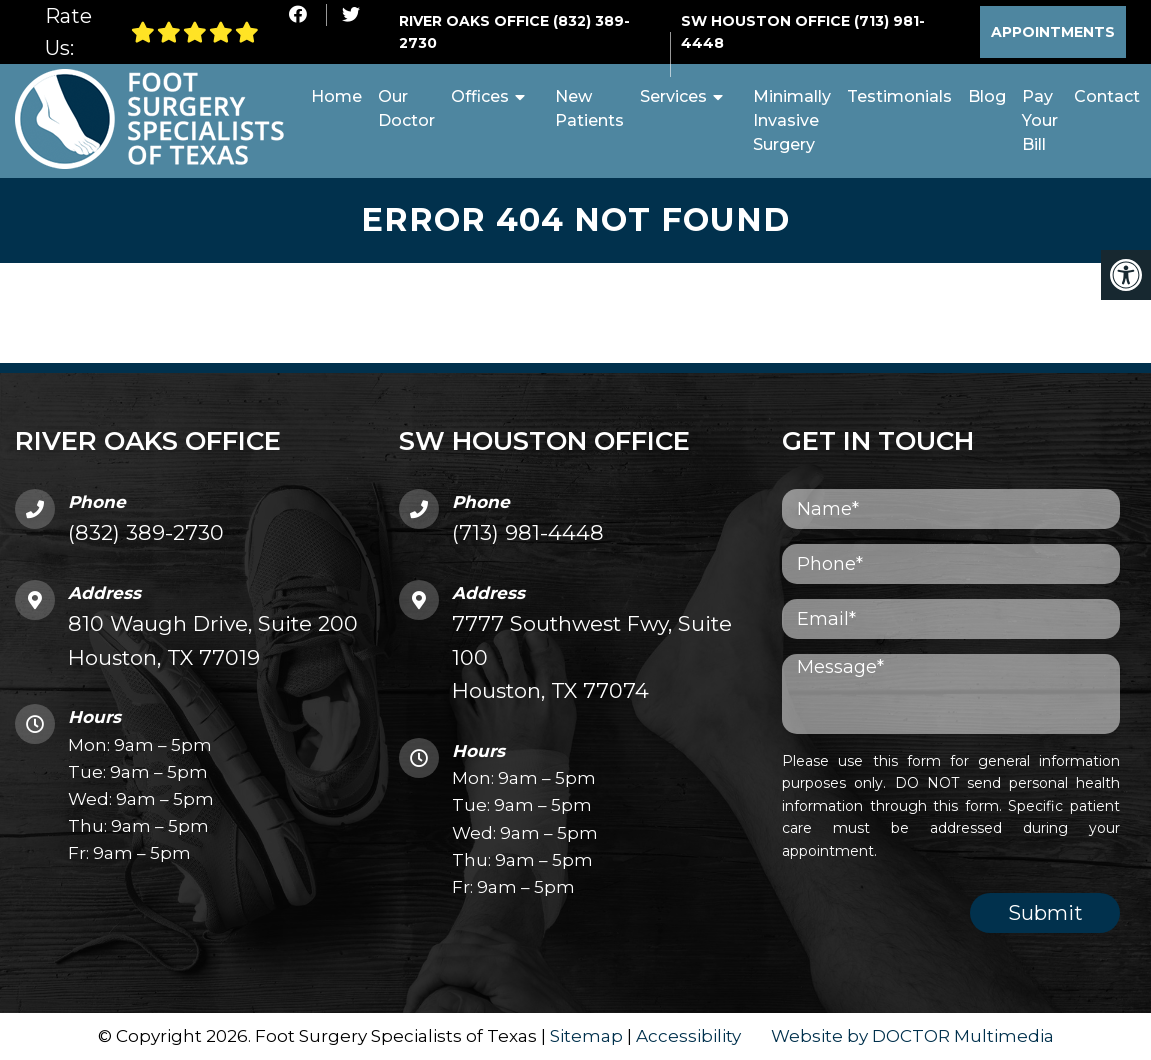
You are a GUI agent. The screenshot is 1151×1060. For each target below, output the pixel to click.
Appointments (1053, 32)
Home (336, 96)
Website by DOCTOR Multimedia (912, 1036)
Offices (480, 96)
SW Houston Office (767, 21)
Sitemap (586, 1036)
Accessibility (688, 1036)
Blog (987, 96)
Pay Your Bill (1040, 120)
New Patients (589, 108)
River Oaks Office (476, 21)
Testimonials (899, 96)
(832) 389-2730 (146, 532)
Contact (1107, 96)
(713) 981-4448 (528, 532)
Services (673, 96)
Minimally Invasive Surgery (792, 120)
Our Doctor (406, 108)
